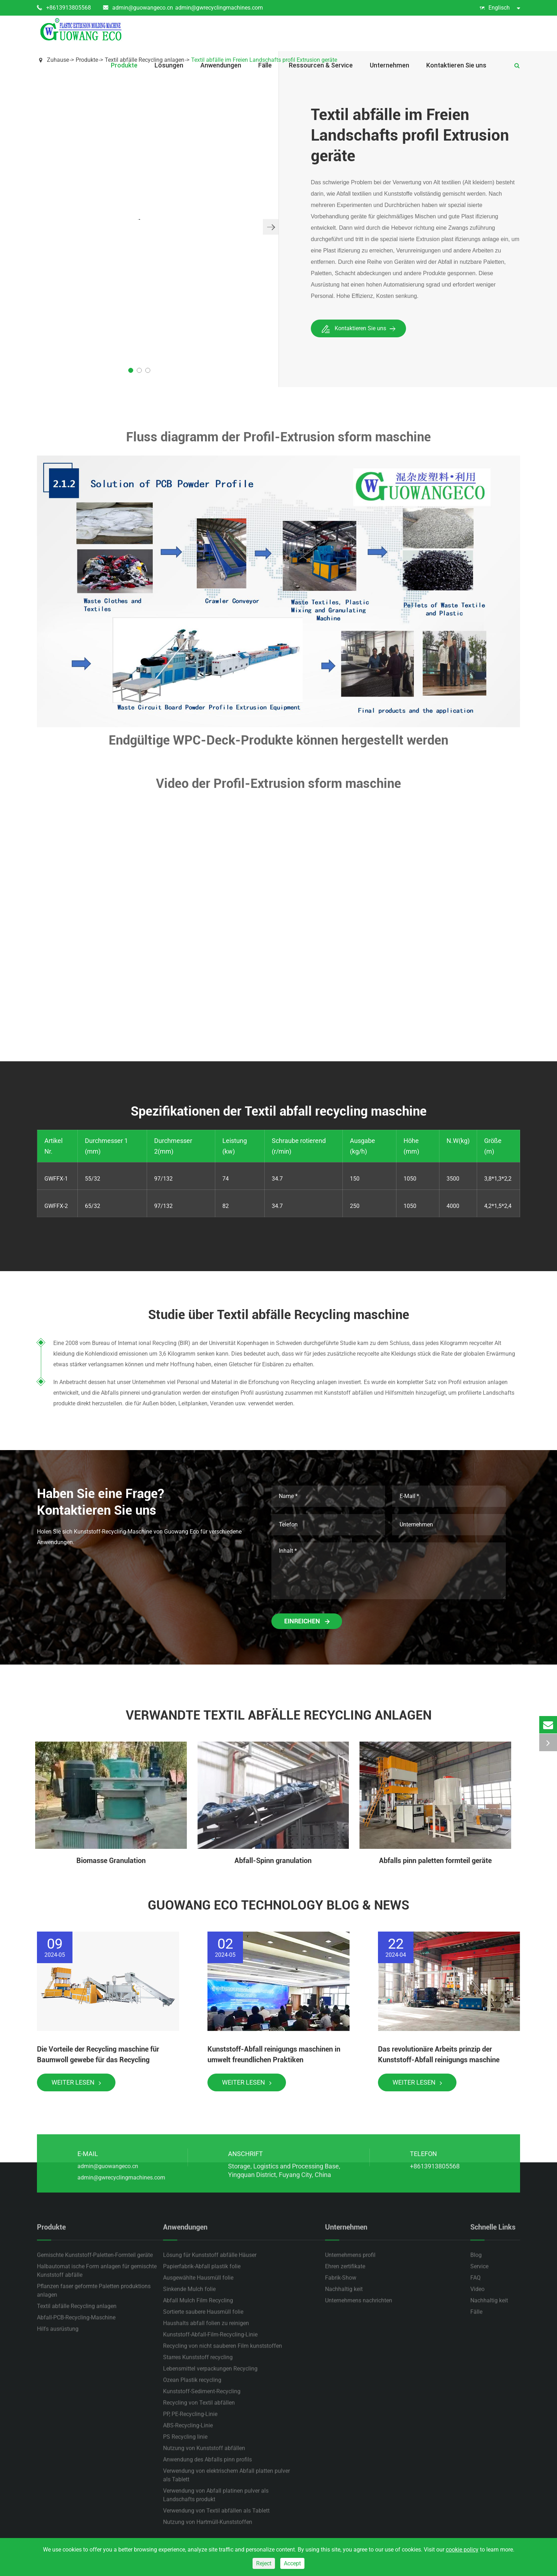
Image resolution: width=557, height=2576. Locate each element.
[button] (270, 227)
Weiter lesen (76, 2082)
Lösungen (169, 65)
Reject (263, 2563)
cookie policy (462, 2549)
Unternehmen (389, 65)
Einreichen (306, 1621)
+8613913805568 (64, 8)
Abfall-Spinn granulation (273, 1860)
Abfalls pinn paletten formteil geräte (435, 1860)
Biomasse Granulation (111, 1860)
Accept (292, 2563)
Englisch (500, 8)
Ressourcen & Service (321, 65)
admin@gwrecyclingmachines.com (219, 7)
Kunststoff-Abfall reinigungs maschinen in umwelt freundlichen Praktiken (273, 2054)
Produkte (124, 65)
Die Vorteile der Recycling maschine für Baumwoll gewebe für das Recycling (98, 2054)
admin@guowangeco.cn (138, 8)
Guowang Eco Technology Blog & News (278, 1905)
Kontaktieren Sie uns (456, 65)
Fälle (265, 65)
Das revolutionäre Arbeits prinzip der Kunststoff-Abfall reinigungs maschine (438, 2054)
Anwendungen (220, 65)
